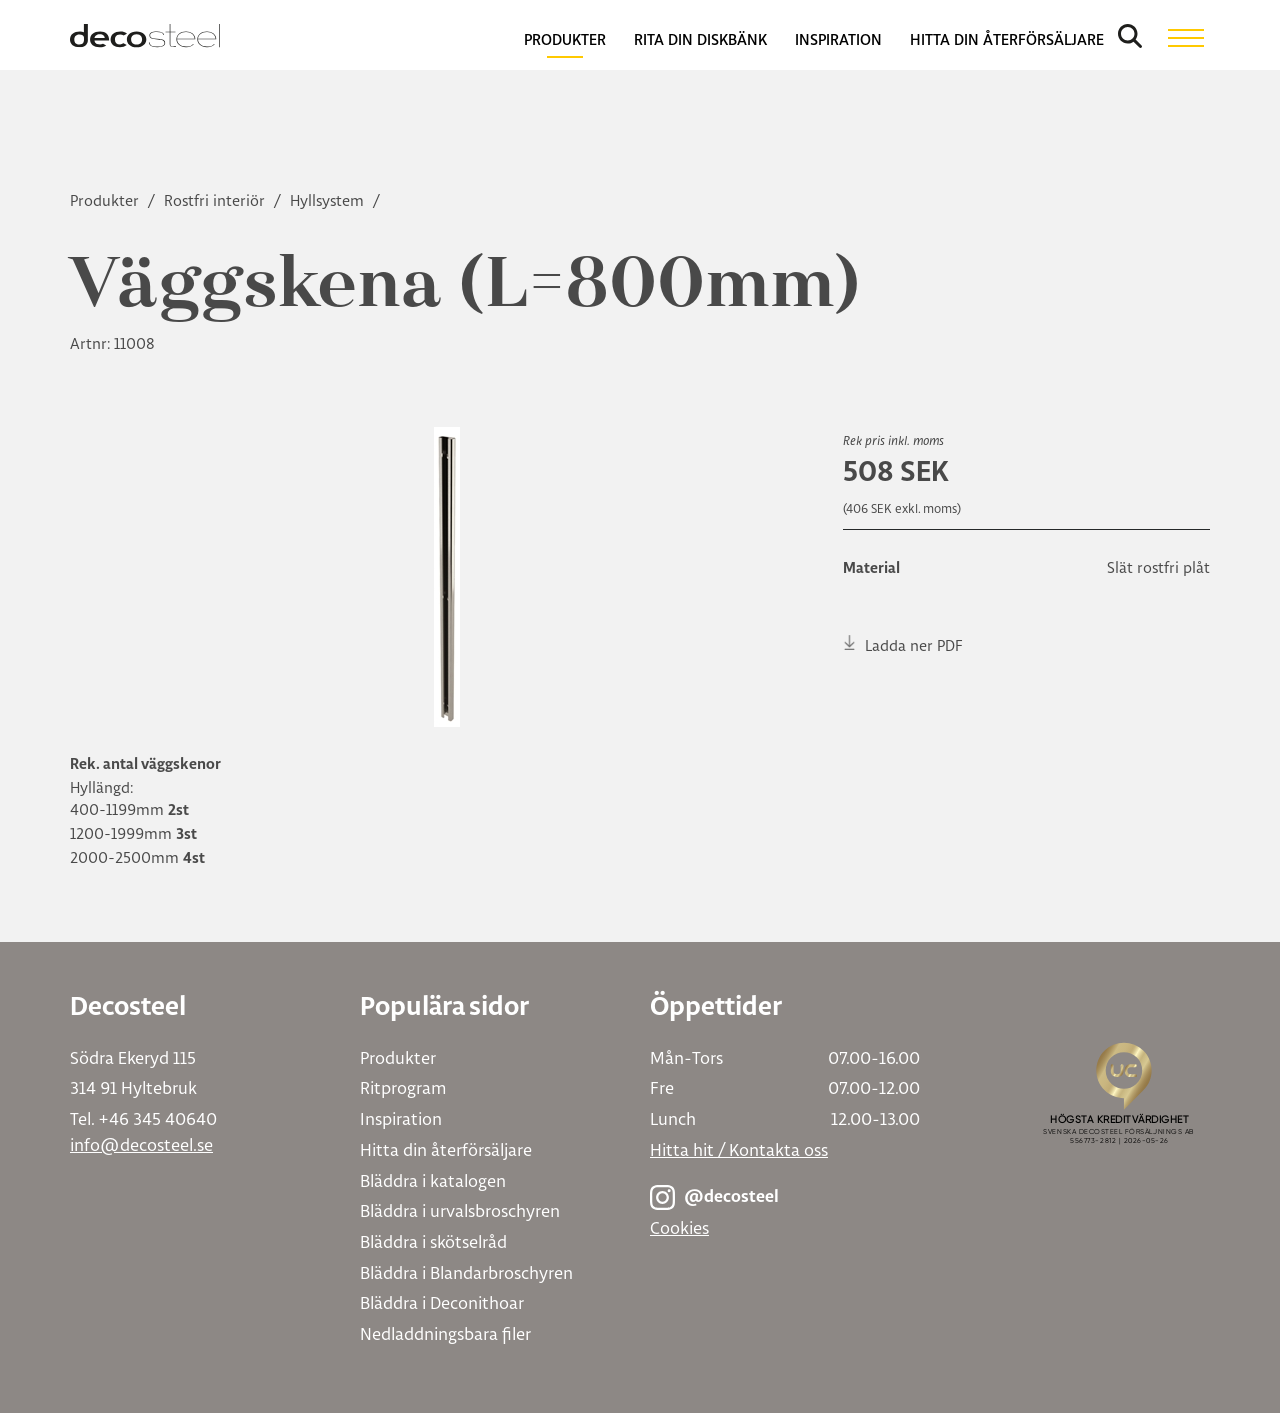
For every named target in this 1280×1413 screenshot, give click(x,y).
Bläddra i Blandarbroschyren (466, 1272)
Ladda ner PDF (903, 645)
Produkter (106, 200)
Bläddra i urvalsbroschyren (460, 1210)
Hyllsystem (329, 200)
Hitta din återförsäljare (446, 1149)
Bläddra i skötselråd (433, 1241)
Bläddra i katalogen (433, 1180)
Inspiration (401, 1118)
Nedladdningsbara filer (445, 1333)
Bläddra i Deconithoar (442, 1302)
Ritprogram (403, 1087)
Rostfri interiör (216, 200)
